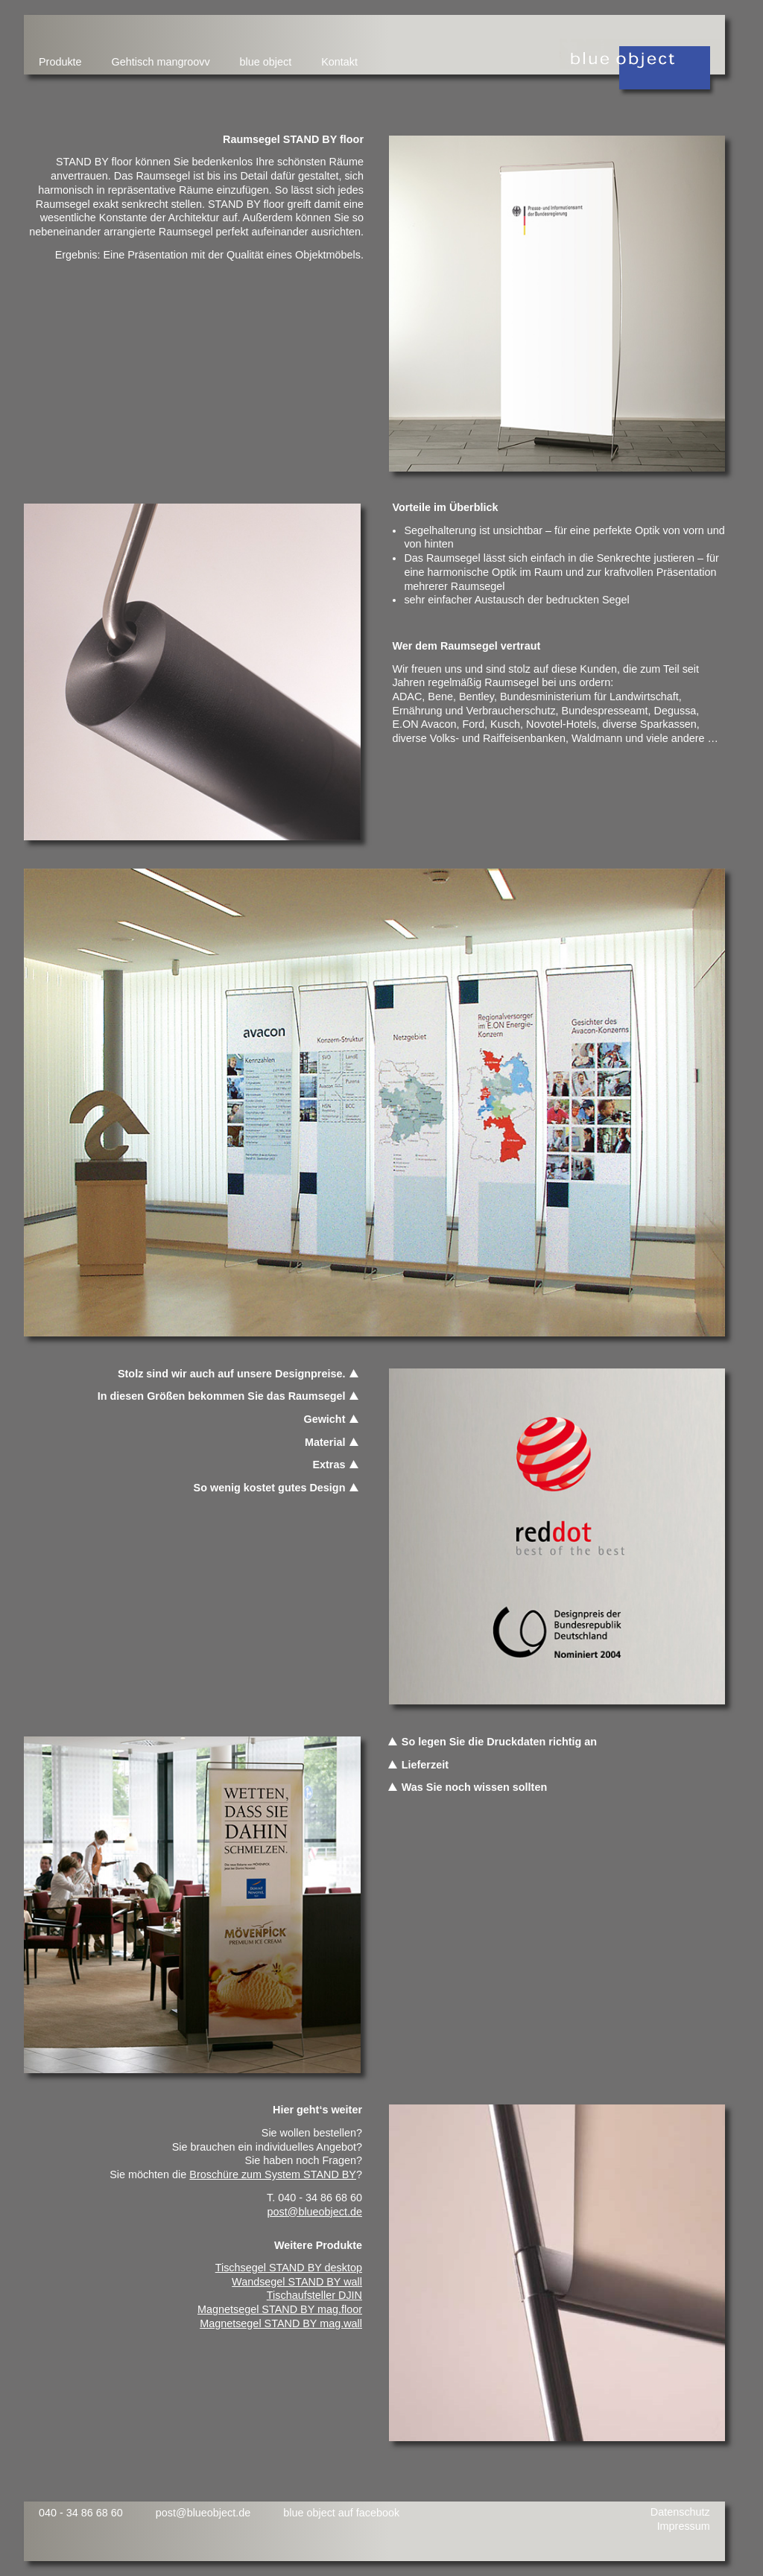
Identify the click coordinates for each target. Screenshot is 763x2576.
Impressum (683, 2526)
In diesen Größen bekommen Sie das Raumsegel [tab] (222, 1396)
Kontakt (339, 62)
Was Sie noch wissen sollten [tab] (467, 1787)
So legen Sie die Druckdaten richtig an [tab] (492, 1742)
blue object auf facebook (341, 2513)
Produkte (60, 62)
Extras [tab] (328, 1465)
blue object (266, 62)
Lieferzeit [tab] (418, 1765)
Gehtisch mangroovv (161, 62)
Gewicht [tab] (324, 1419)
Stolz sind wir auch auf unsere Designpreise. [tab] (231, 1374)
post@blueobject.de (314, 2212)
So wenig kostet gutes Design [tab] (270, 1488)
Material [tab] (325, 1442)
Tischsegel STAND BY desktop (288, 2268)
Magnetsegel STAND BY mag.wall (281, 2323)
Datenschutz (680, 2512)
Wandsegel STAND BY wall (297, 2282)
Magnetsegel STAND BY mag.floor (279, 2309)
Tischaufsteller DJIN (314, 2295)
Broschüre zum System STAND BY (272, 2174)
